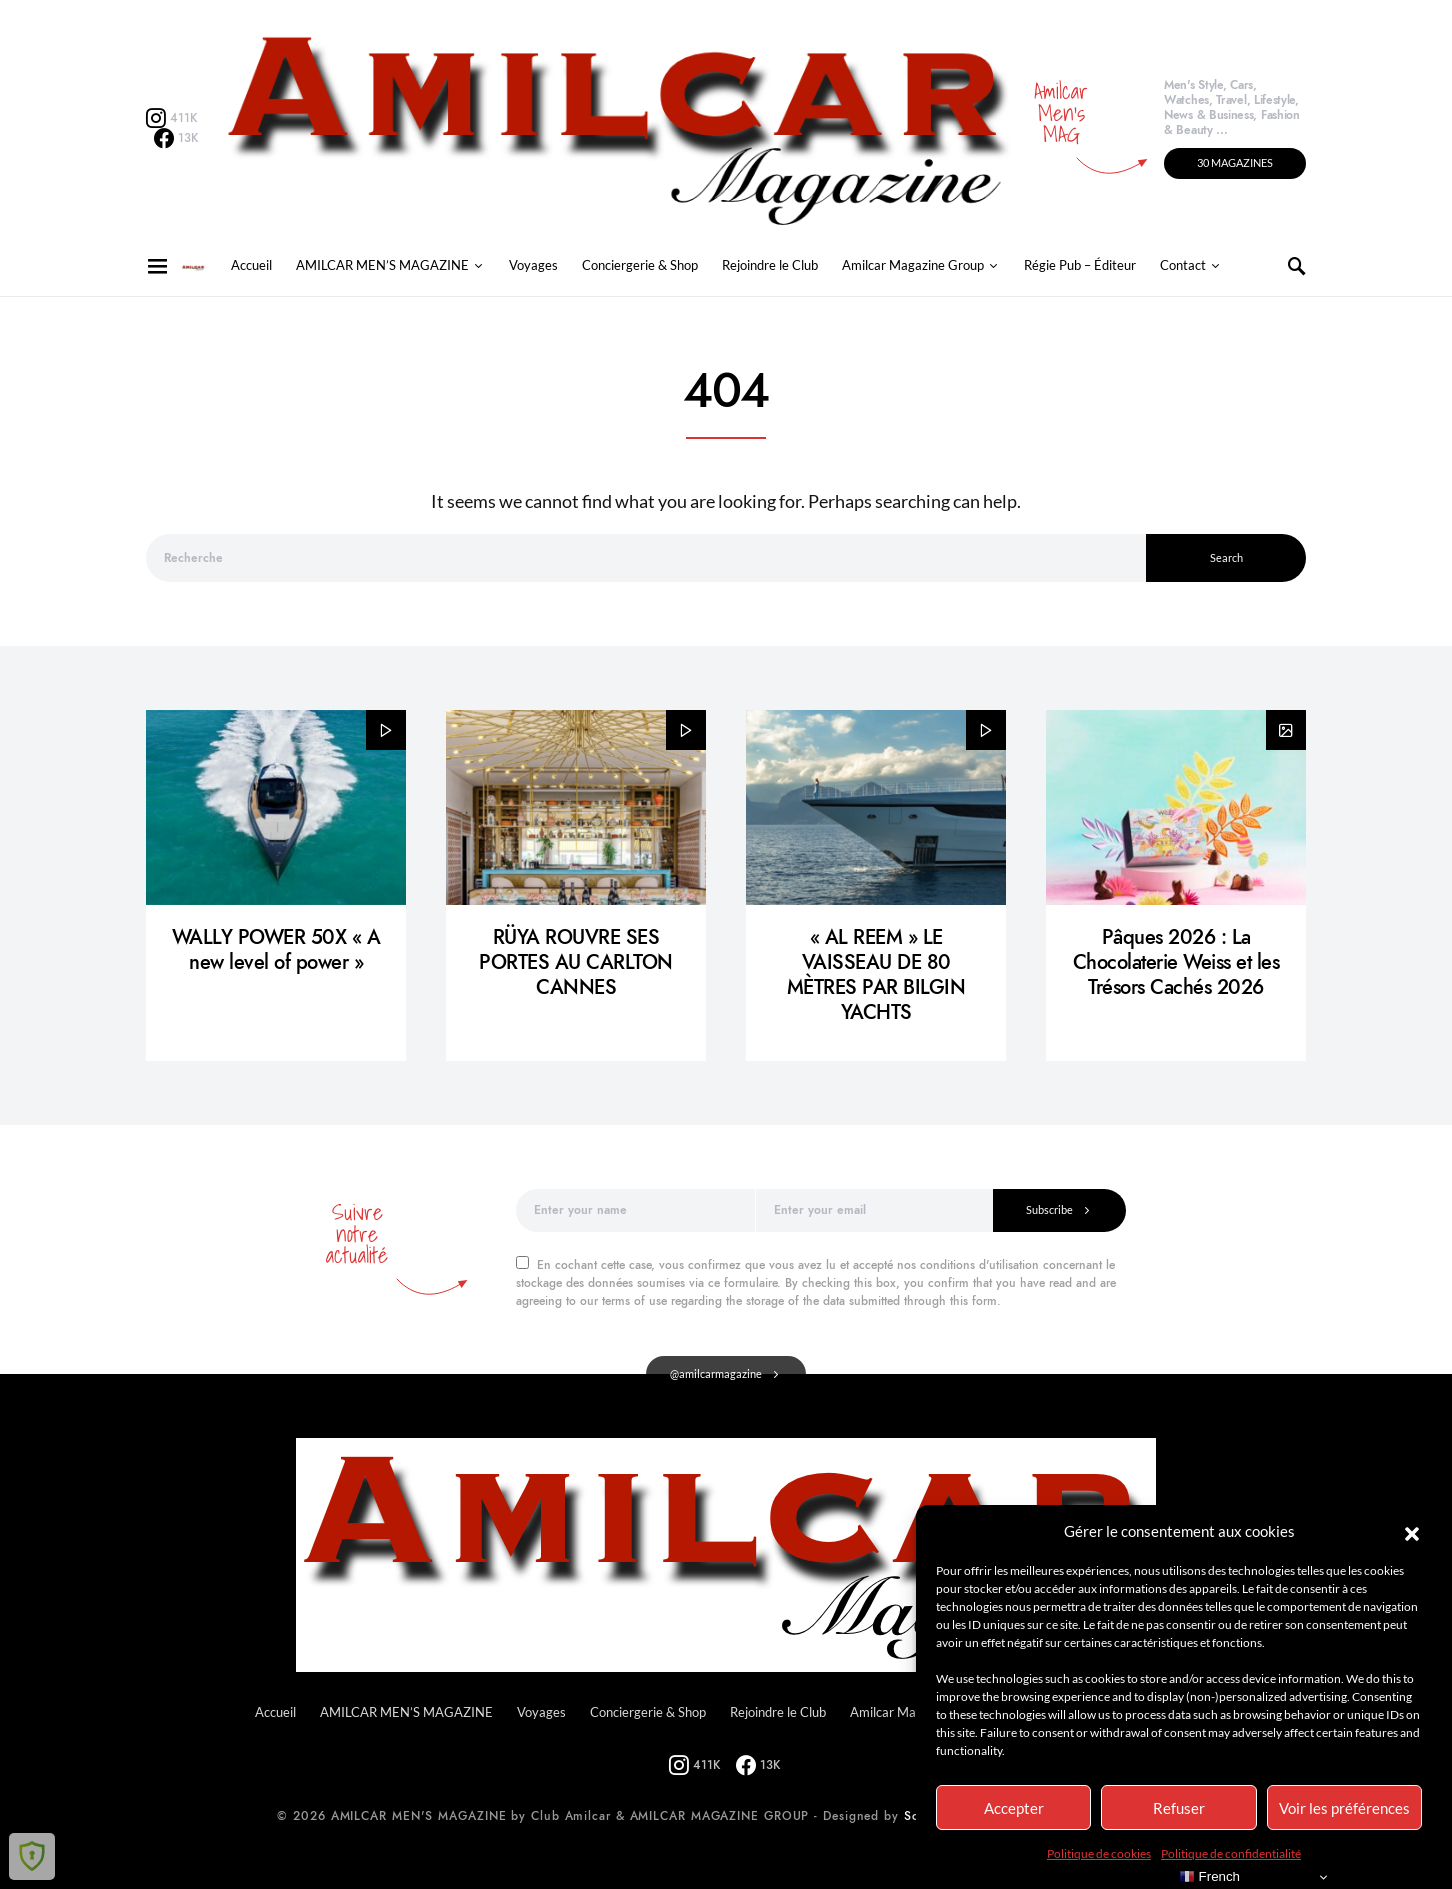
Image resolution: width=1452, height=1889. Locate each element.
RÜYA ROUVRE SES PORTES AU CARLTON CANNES (576, 962)
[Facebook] (176, 138)
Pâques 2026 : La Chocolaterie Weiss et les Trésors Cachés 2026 (1176, 962)
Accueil (251, 265)
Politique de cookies (1099, 1853)
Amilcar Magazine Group (913, 265)
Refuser (1179, 1808)
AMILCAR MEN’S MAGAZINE (382, 265)
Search (1226, 557)
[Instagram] (171, 118)
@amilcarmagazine (716, 1373)
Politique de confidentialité (1231, 1853)
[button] (1412, 1531)
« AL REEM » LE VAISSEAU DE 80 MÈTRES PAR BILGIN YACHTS (876, 974)
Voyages (533, 265)
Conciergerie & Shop (640, 265)
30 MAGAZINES (1235, 162)
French (1209, 1877)
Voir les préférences (1344, 1808)
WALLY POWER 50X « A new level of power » (276, 949)
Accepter (1014, 1808)
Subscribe (1049, 1209)
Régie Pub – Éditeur (1080, 265)
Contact (1183, 265)
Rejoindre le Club (770, 265)
